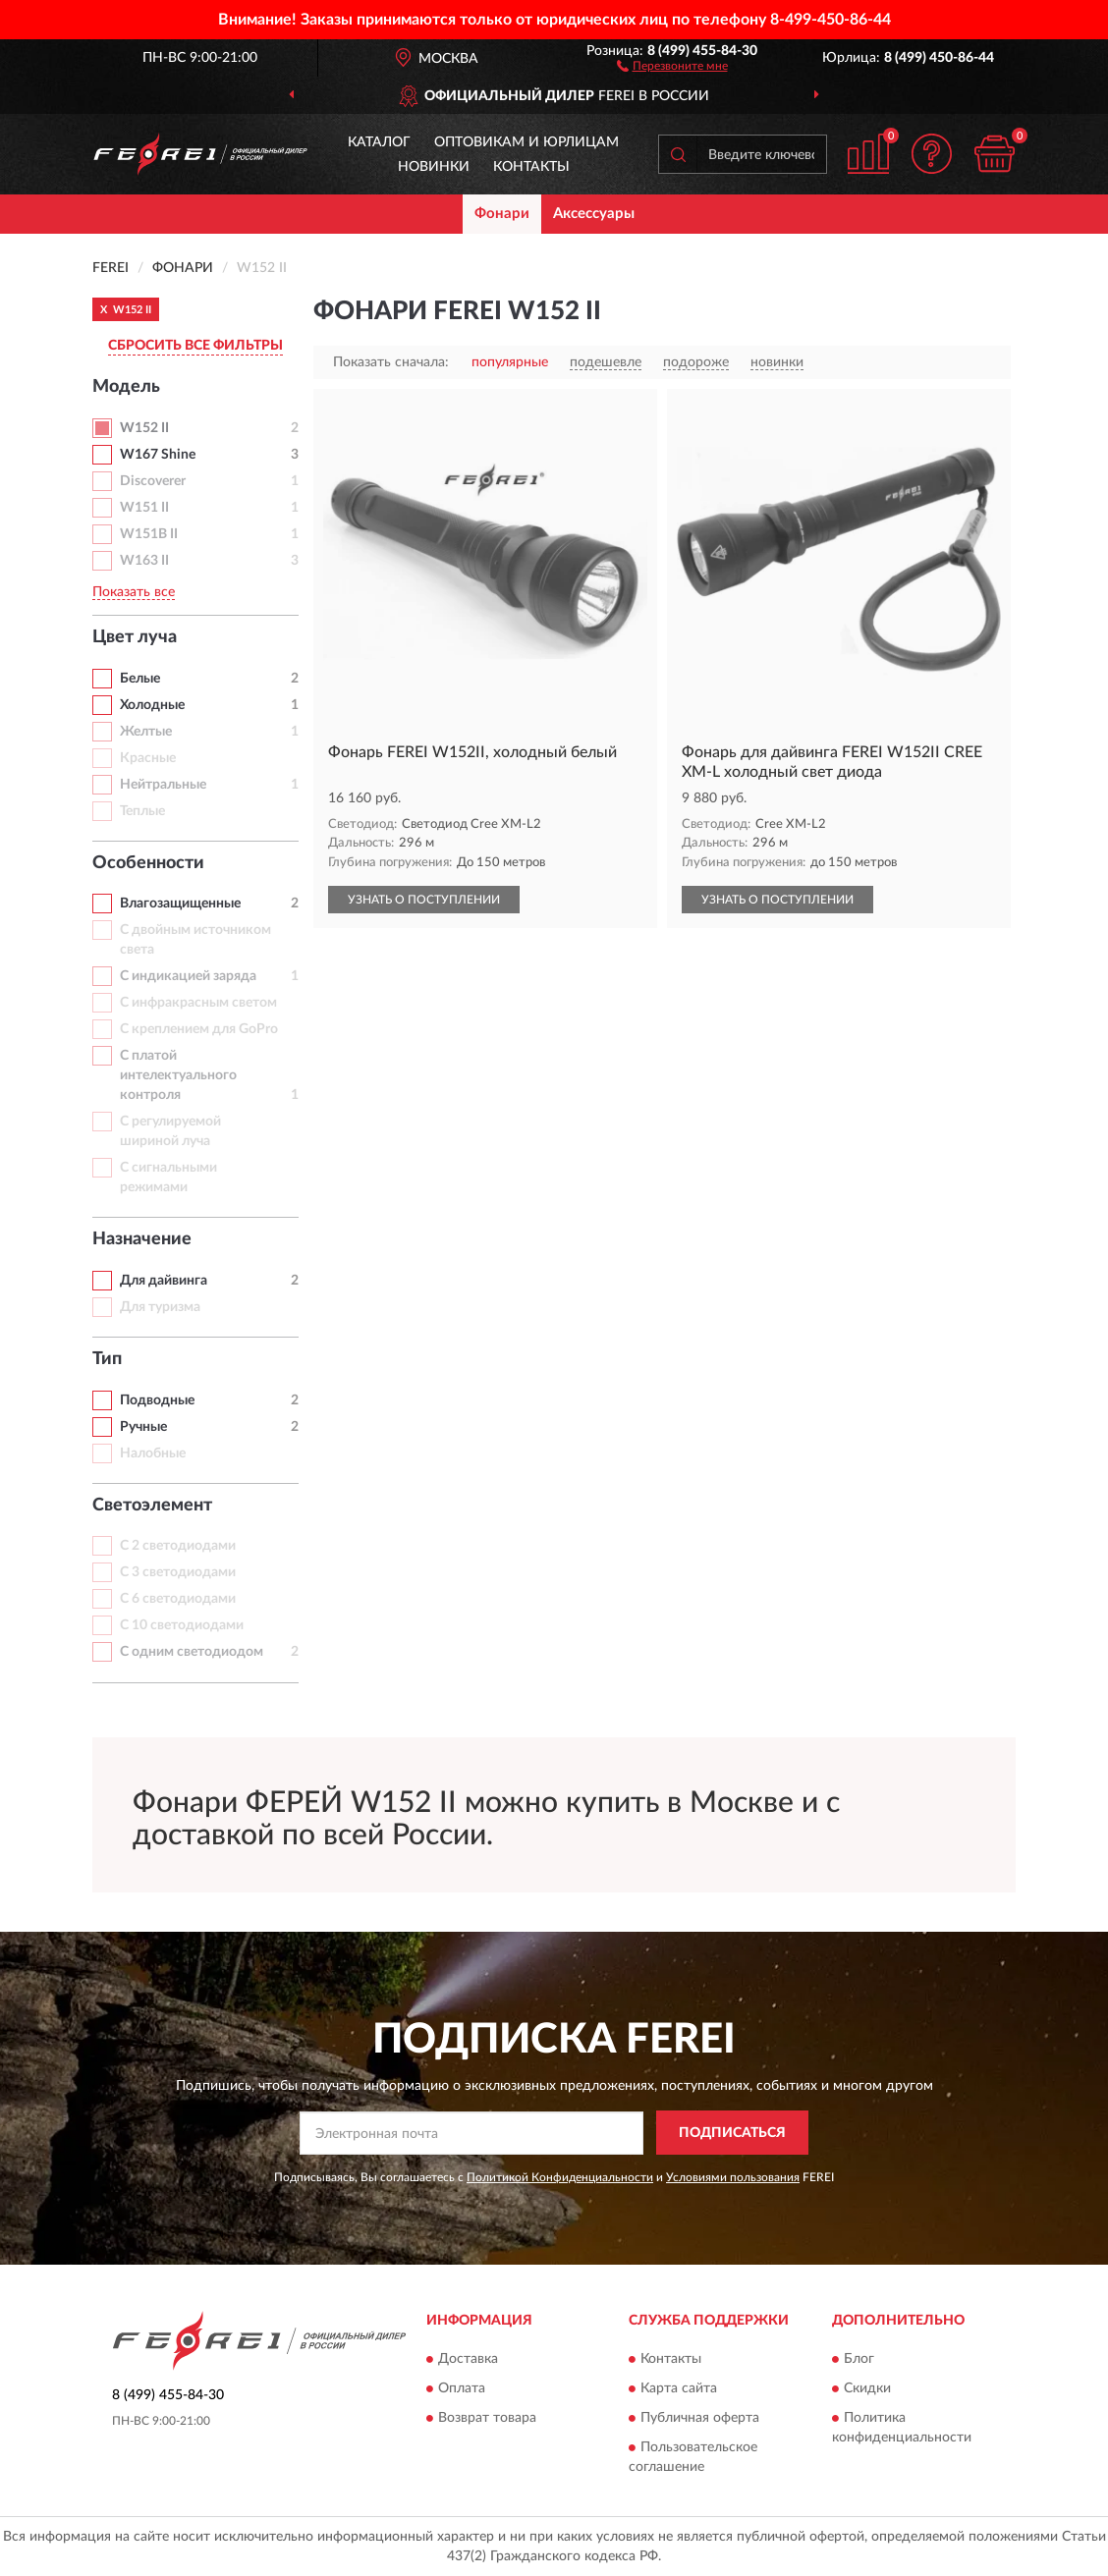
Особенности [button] (148, 863)
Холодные (152, 705)
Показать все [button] (133, 592)
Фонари (501, 213)
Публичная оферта (699, 2418)
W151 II (144, 508)
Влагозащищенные (180, 903)
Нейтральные (163, 785)
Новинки (434, 167)
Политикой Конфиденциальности (560, 2177)
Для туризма (160, 1307)
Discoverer (153, 481)
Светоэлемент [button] (152, 1505)
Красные (148, 758)
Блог (859, 2359)
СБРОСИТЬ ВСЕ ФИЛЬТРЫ (195, 346)
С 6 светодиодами (178, 1599)
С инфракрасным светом (198, 1003)
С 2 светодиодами (178, 1546)
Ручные (143, 1427)
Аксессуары (594, 213)
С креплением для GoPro (199, 1029)
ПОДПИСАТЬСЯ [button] (732, 2133)
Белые (140, 678)
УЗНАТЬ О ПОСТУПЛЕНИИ (424, 899)
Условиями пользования (733, 2177)
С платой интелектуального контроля (178, 1075)
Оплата (461, 2388)
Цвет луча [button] (134, 637)
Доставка (468, 2359)
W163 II (144, 561)
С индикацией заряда (188, 976)
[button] (672, 65)
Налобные (153, 1453)
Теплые (142, 811)
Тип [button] (107, 1359)
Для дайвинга (163, 1281)
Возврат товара (487, 2418)
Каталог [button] (379, 142)
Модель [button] (126, 387)
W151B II (149, 534)
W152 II (144, 428)
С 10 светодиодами (182, 1625)
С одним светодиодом (191, 1652)
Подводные (157, 1400)
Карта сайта (678, 2388)
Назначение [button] (142, 1239)
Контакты (531, 167)
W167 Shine (157, 455)
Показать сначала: (391, 362)
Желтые (146, 732)
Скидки (867, 2388)
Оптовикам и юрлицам (526, 142)
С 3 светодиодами (178, 1572)
